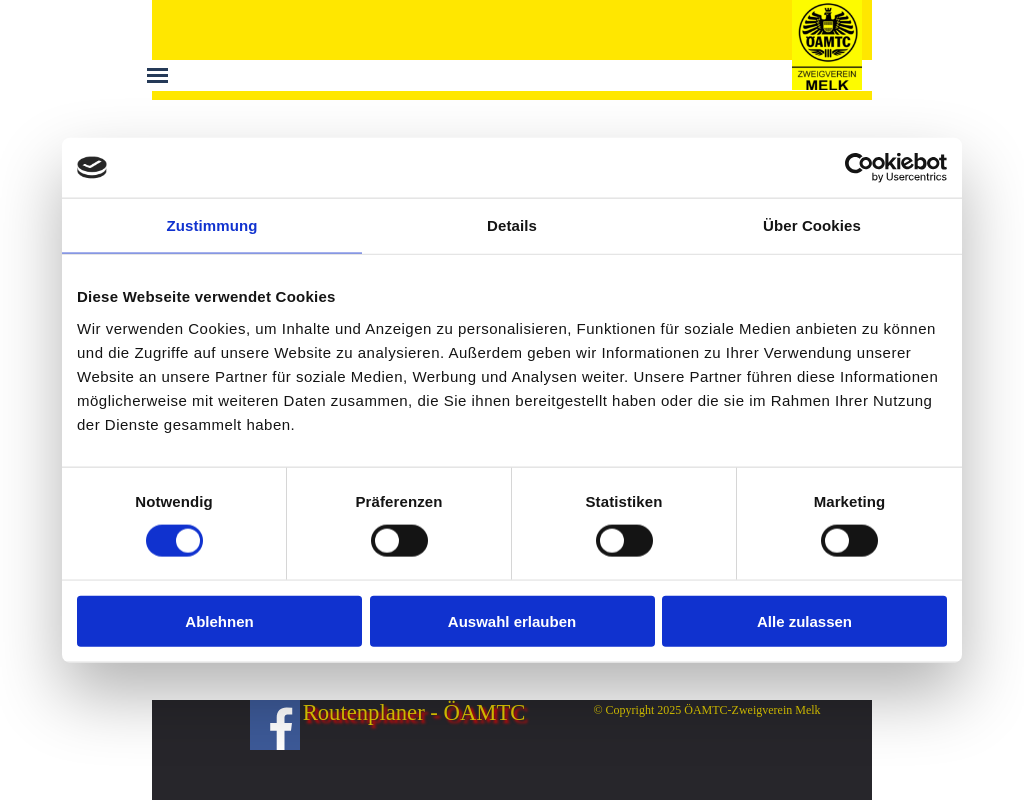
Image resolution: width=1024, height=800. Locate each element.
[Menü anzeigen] (157, 75)
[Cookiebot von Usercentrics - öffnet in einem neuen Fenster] (859, 168)
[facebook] (275, 725)
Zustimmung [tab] (212, 225)
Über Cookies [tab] (812, 225)
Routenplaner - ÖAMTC (414, 712)
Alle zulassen (804, 620)
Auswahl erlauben (512, 620)
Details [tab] (512, 225)
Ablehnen (219, 620)
